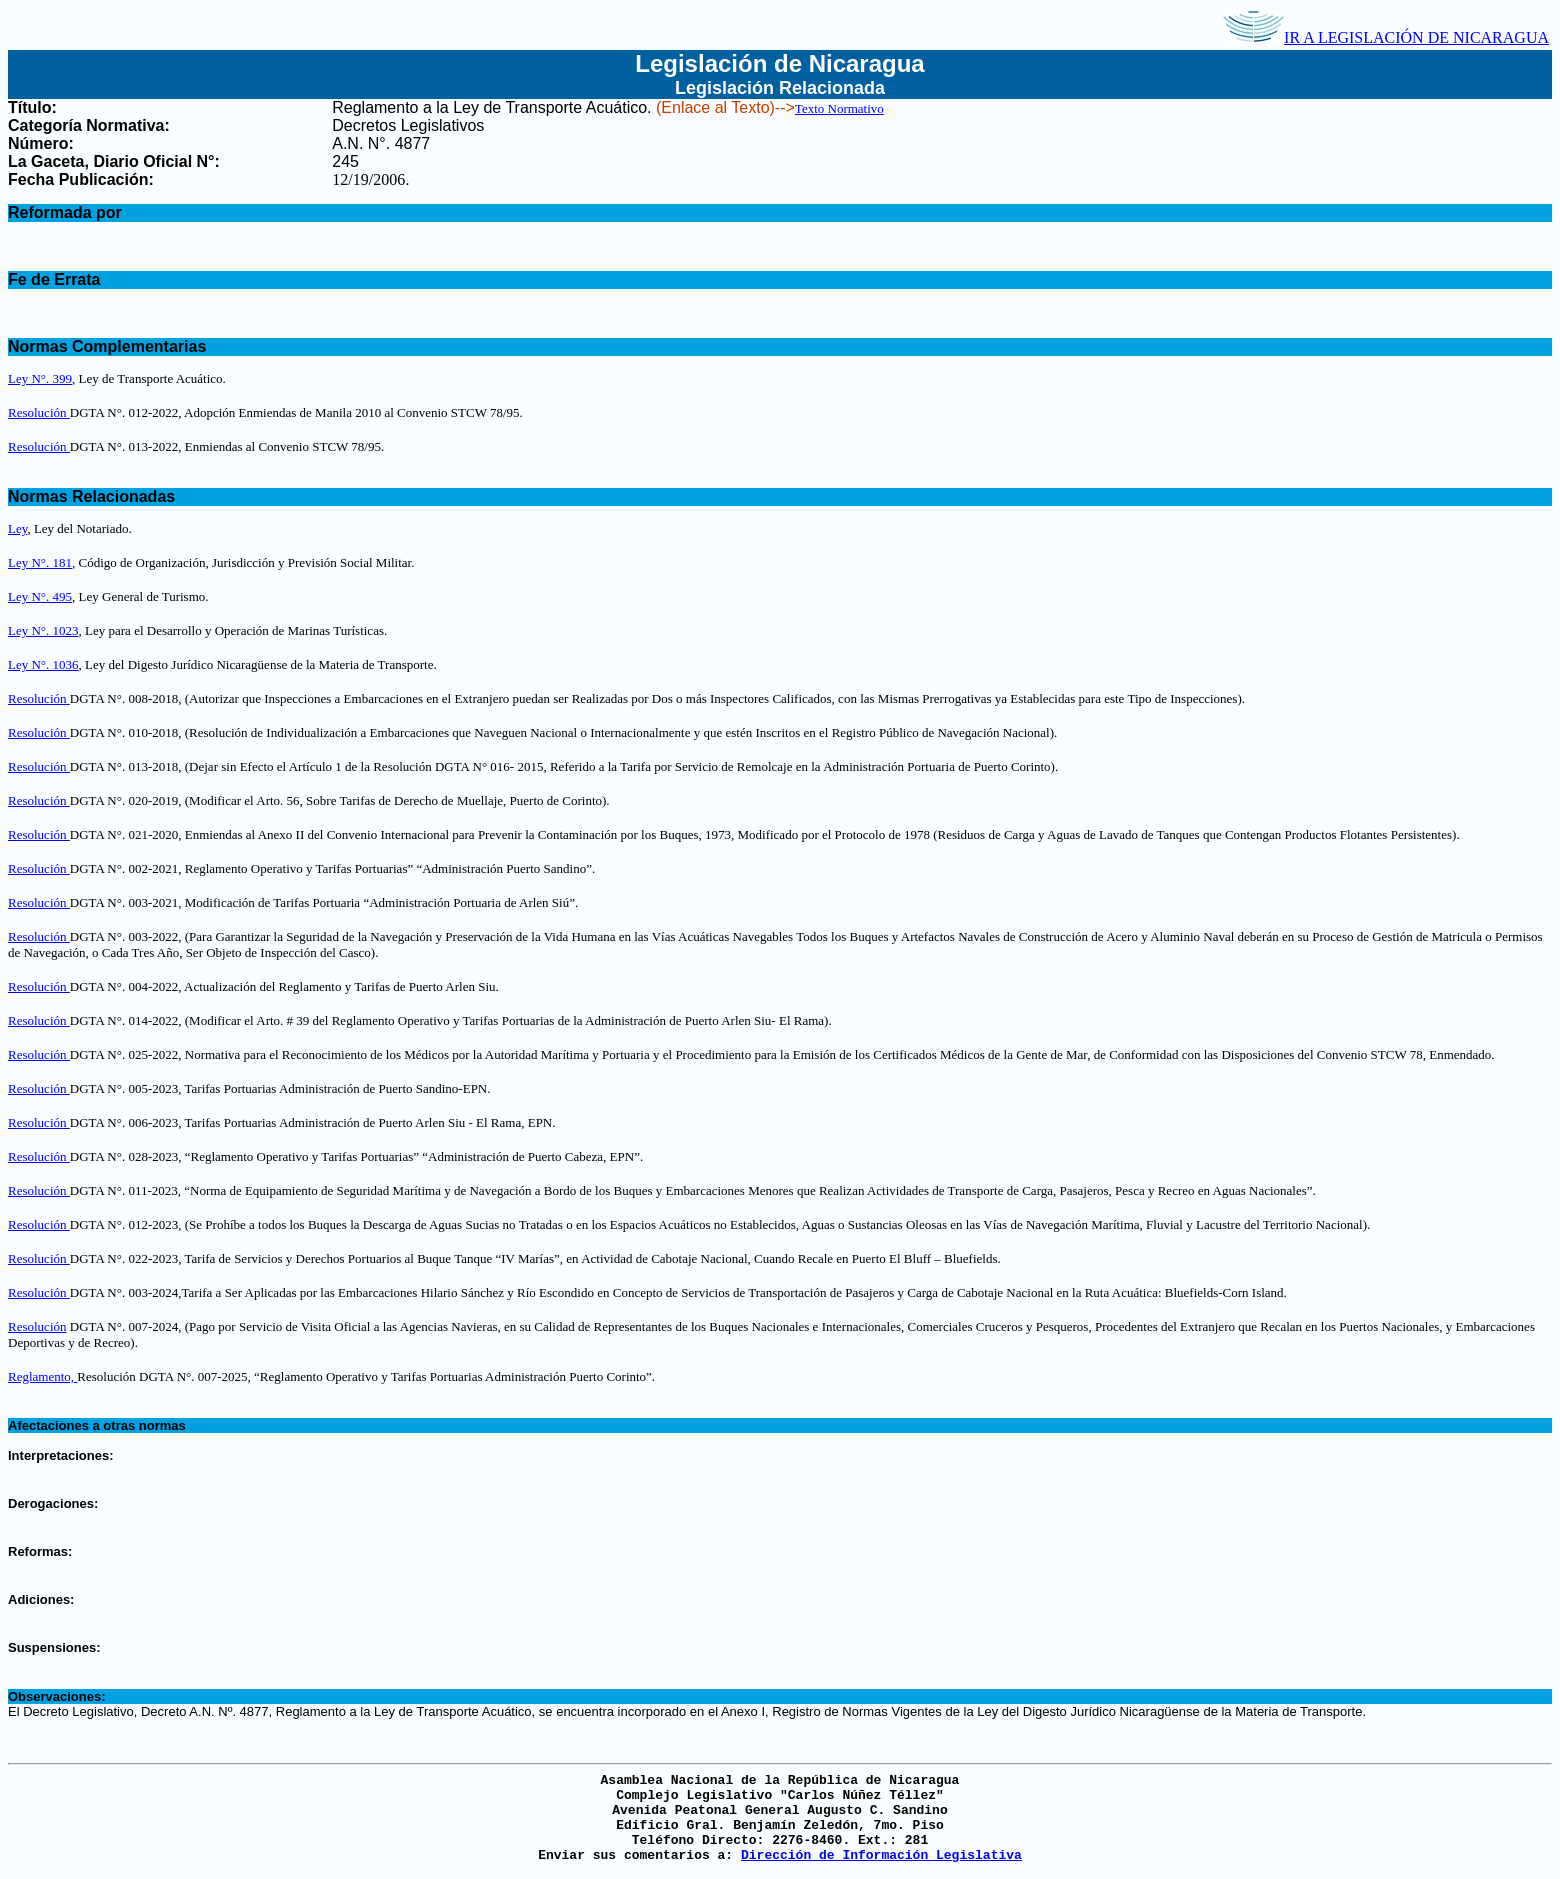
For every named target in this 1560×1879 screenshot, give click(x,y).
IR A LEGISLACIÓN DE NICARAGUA (1386, 37)
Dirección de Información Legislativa (881, 1855)
